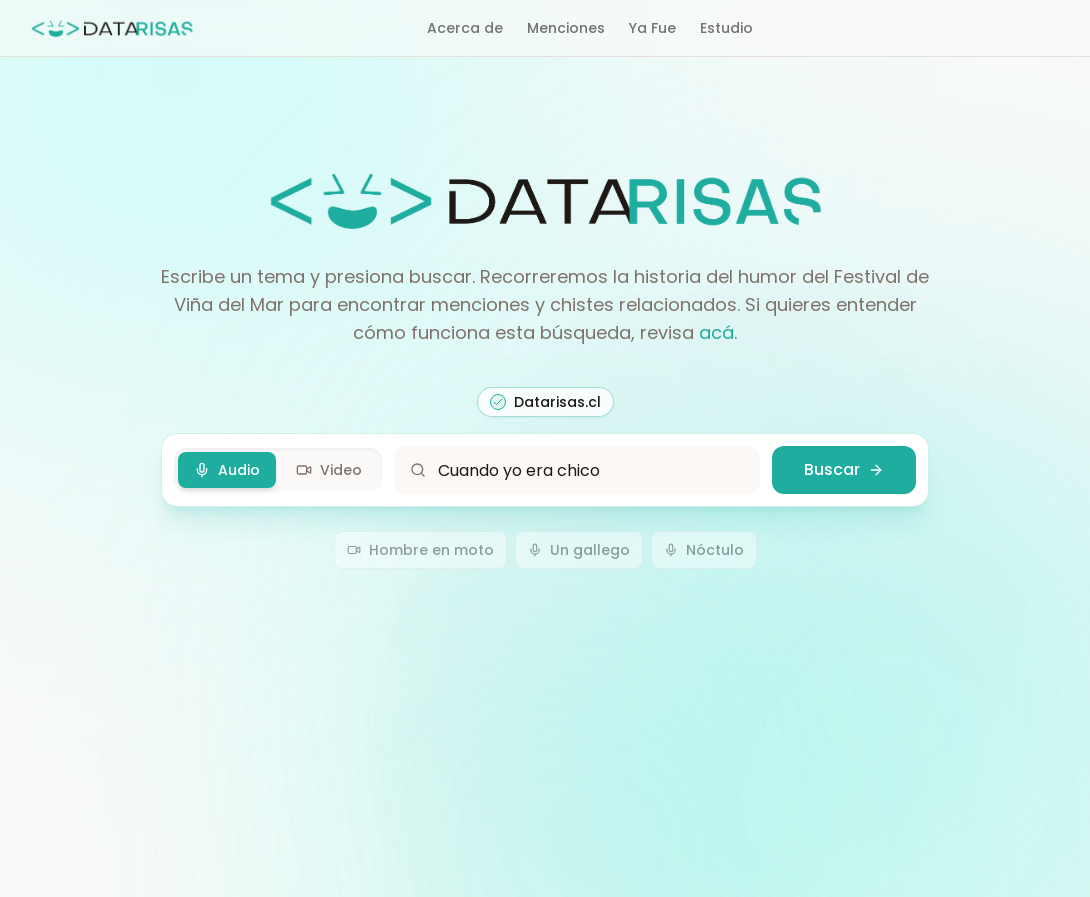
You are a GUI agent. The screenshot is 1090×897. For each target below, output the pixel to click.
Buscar (844, 469)
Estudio (726, 28)
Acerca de (465, 28)
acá (716, 332)
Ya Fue (652, 28)
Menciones (566, 28)
